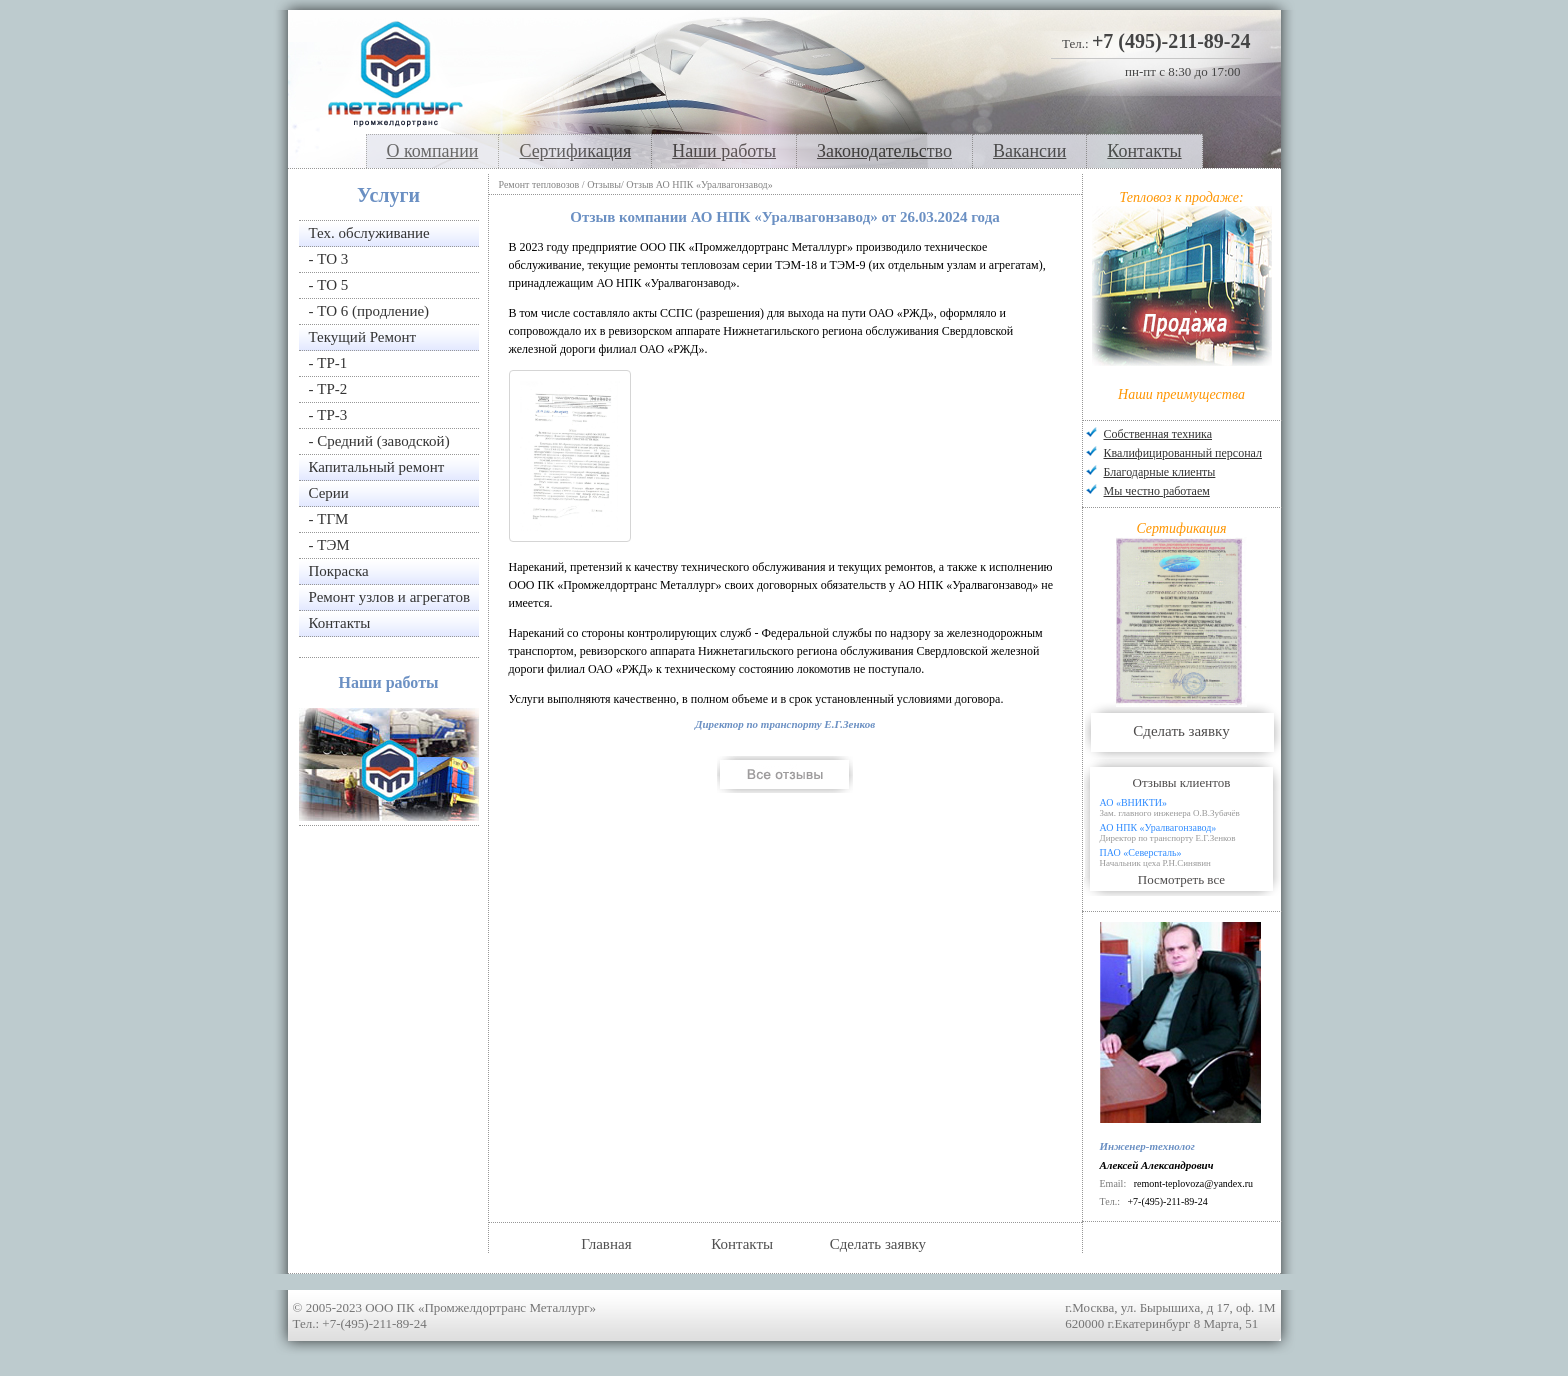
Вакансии (1029, 151)
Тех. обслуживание (369, 233)
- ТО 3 (329, 259)
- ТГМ (329, 519)
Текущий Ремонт (363, 337)
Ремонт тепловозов (539, 184)
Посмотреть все (1181, 879)
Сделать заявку (1181, 731)
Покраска (339, 571)
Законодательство (884, 151)
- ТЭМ (329, 545)
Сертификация (575, 151)
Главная (606, 1244)
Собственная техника (1158, 434)
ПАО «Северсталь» (1190, 857)
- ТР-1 (328, 363)
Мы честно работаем (1157, 491)
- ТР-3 (328, 415)
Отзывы (604, 184)
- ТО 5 (329, 285)
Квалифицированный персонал (1183, 453)
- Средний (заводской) (379, 441)
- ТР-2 (328, 389)
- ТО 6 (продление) (369, 311)
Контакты (1144, 151)
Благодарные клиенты (1160, 472)
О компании (433, 151)
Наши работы (724, 151)
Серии (329, 493)
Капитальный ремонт (377, 467)
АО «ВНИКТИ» (1190, 807)
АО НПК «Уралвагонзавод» (1190, 832)
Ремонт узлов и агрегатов (389, 597)
